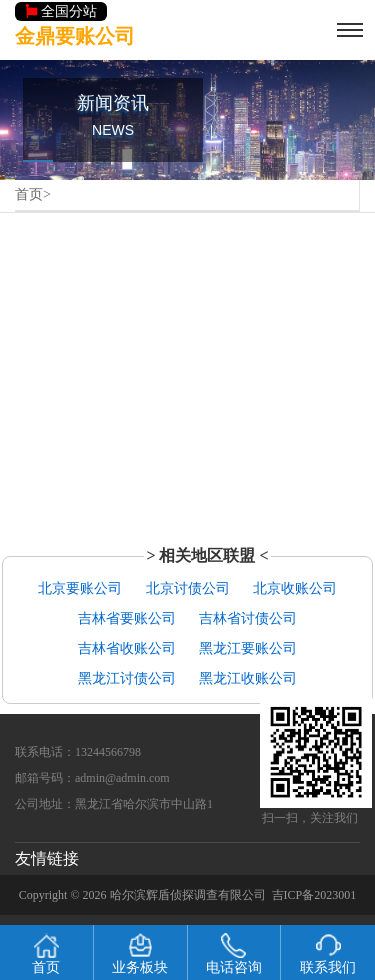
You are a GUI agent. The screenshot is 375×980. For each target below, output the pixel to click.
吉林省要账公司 (127, 618)
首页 (29, 194)
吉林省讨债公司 (248, 618)
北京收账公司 (295, 588)
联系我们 (328, 954)
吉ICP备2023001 (314, 895)
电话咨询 (234, 954)
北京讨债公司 (188, 588)
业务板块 (140, 954)
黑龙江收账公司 (248, 678)
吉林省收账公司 (127, 648)
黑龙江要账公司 (248, 648)
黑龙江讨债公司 (127, 678)
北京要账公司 (80, 588)
